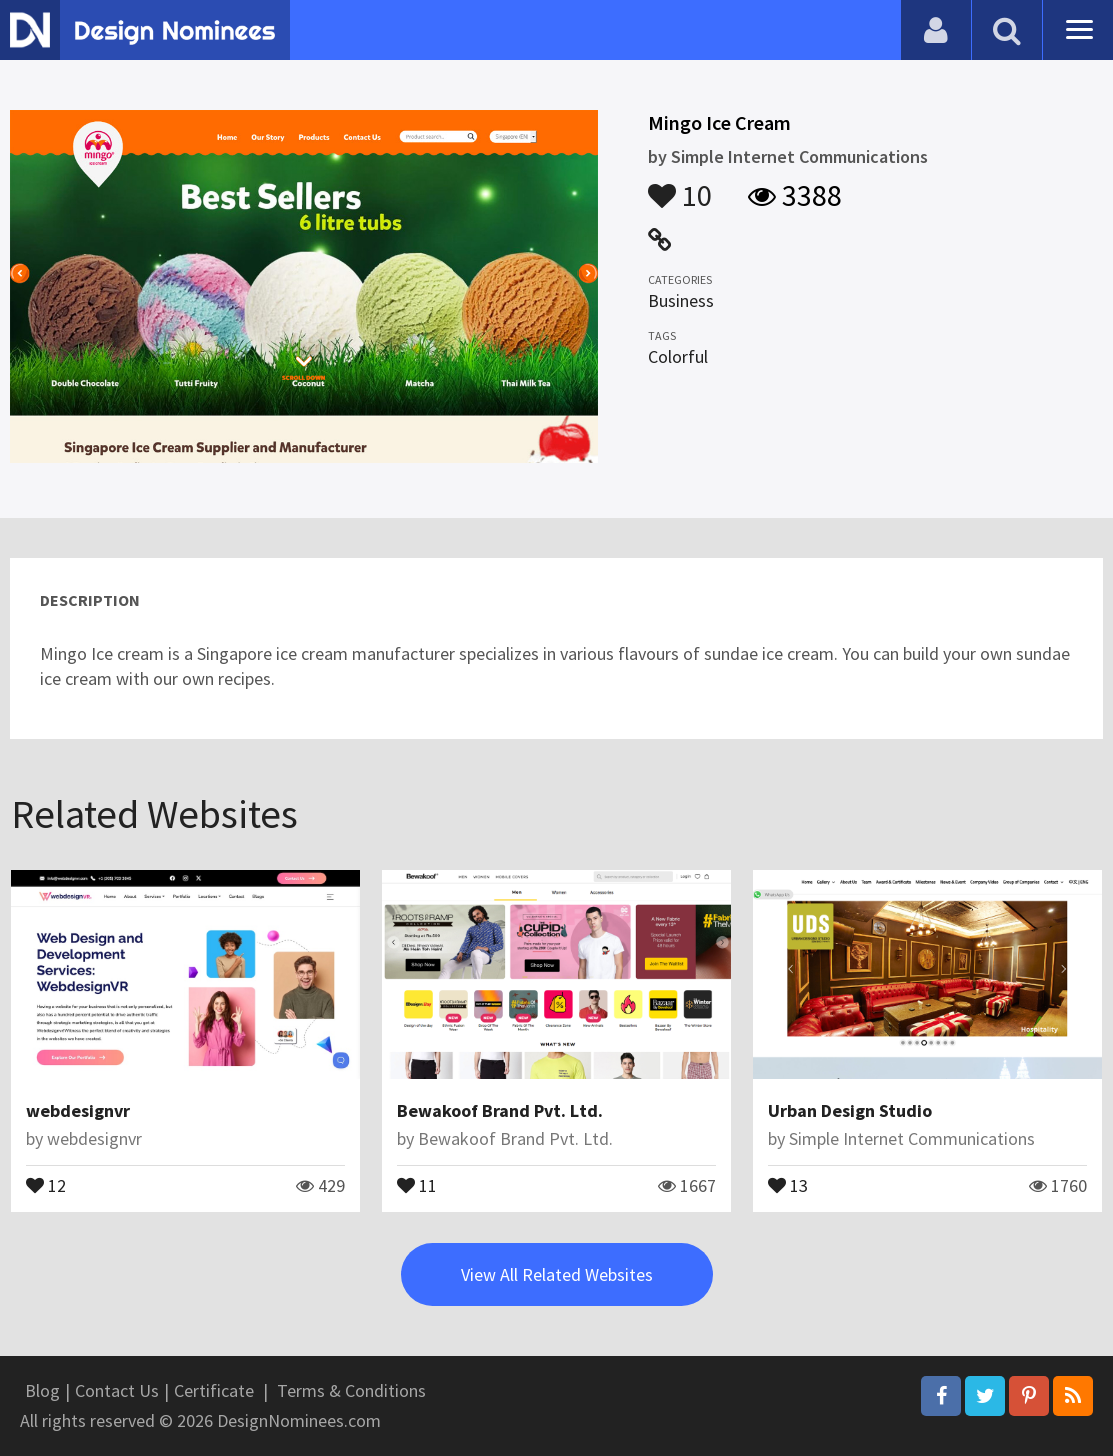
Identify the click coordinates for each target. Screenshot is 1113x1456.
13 (788, 1184)
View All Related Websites (557, 1274)
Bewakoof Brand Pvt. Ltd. (500, 1110)
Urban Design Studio (850, 1110)
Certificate (214, 1390)
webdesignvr (78, 1110)
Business (681, 300)
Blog (42, 1390)
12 (46, 1184)
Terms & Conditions (351, 1390)
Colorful (678, 356)
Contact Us (117, 1390)
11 (417, 1184)
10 (680, 186)
